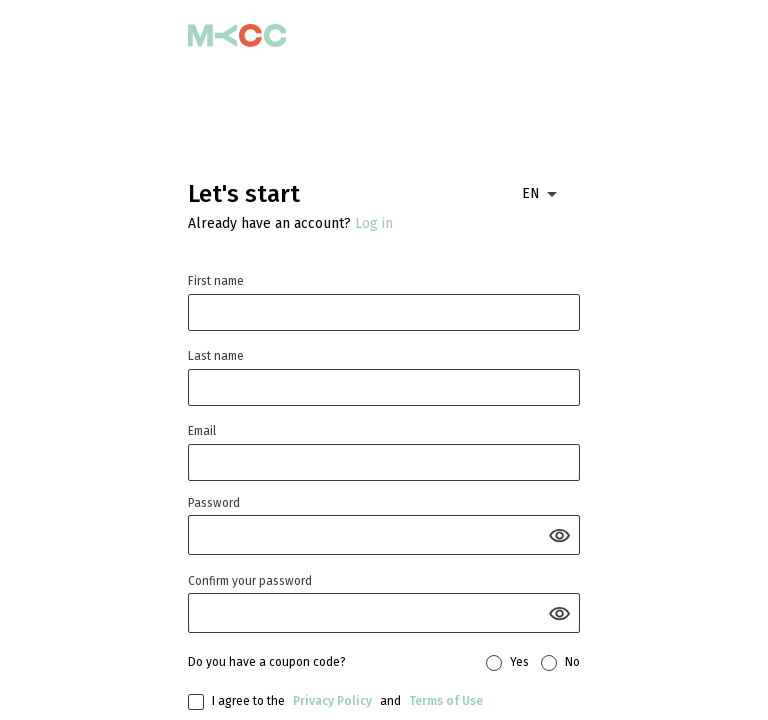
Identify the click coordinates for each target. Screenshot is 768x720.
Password (214, 503)
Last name (216, 356)
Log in (374, 223)
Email (202, 431)
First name (216, 281)
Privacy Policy (332, 701)
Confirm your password (250, 581)
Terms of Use (446, 701)
